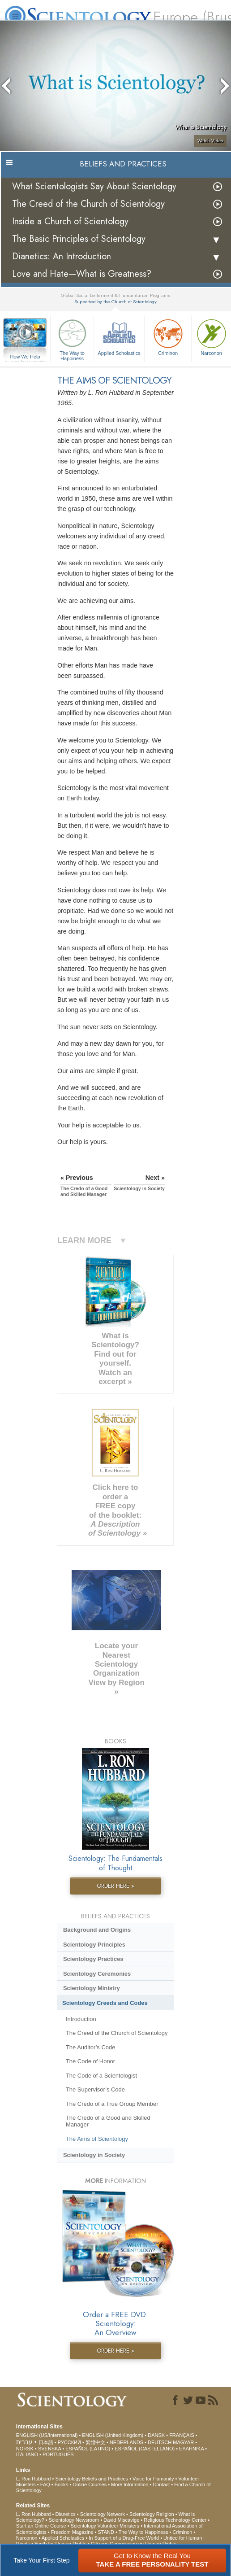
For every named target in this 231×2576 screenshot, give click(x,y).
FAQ (45, 2484)
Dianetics (65, 2514)
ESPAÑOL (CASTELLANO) (145, 2448)
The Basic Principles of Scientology (78, 238)
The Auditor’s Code (90, 2047)
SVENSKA (49, 2448)
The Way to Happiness (72, 338)
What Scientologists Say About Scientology (94, 186)
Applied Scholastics (119, 336)
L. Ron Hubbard (33, 2478)
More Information (129, 2484)
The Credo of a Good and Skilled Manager (108, 2121)
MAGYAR (183, 2442)
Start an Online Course (41, 2525)
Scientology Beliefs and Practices (91, 2478)
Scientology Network (102, 2514)
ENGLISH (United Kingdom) (112, 2435)
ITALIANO (27, 2454)
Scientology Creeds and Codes (105, 2003)
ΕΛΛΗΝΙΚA (191, 2448)
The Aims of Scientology (97, 2138)
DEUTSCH (159, 2442)
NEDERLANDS (126, 2442)
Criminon (168, 336)
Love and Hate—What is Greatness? (81, 273)
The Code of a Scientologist (101, 2075)
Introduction (81, 2019)
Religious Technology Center (175, 2520)
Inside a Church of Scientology (70, 221)
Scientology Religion (151, 2514)
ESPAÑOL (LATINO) (87, 2448)
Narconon (27, 2538)
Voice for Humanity (153, 2478)
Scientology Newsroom (74, 2520)
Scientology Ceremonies (97, 1973)
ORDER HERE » (115, 1886)
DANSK (156, 2435)
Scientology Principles (94, 1944)
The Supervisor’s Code (95, 2089)
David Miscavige (121, 2520)
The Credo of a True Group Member (112, 2103)
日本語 (45, 2442)
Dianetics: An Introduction (61, 256)
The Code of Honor (90, 2061)
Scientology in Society (94, 2155)
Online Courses (90, 2484)
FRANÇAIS (181, 2435)
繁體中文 (95, 2442)
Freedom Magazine (72, 2532)
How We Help (25, 357)
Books (61, 2484)
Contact (161, 2484)
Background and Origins (97, 1929)
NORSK (25, 2448)
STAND (106, 2532)
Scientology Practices (93, 1959)
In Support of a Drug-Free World (124, 2538)
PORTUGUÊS (58, 2454)
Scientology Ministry (91, 1988)
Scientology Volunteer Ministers (105, 2525)
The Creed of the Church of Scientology (88, 203)
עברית (24, 2441)
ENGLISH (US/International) (47, 2435)
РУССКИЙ (69, 2442)
